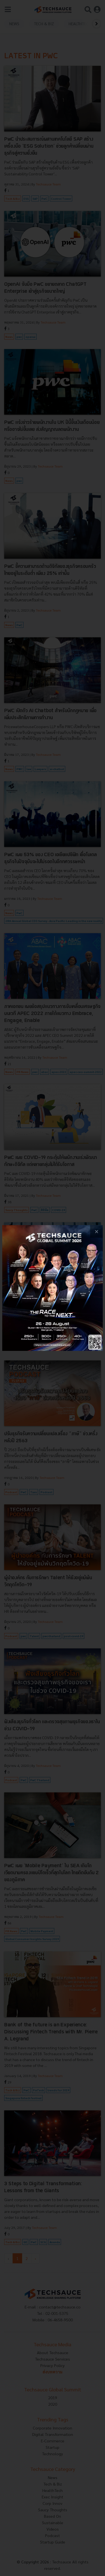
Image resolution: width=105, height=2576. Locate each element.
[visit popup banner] (52, 1288)
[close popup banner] (96, 1231)
